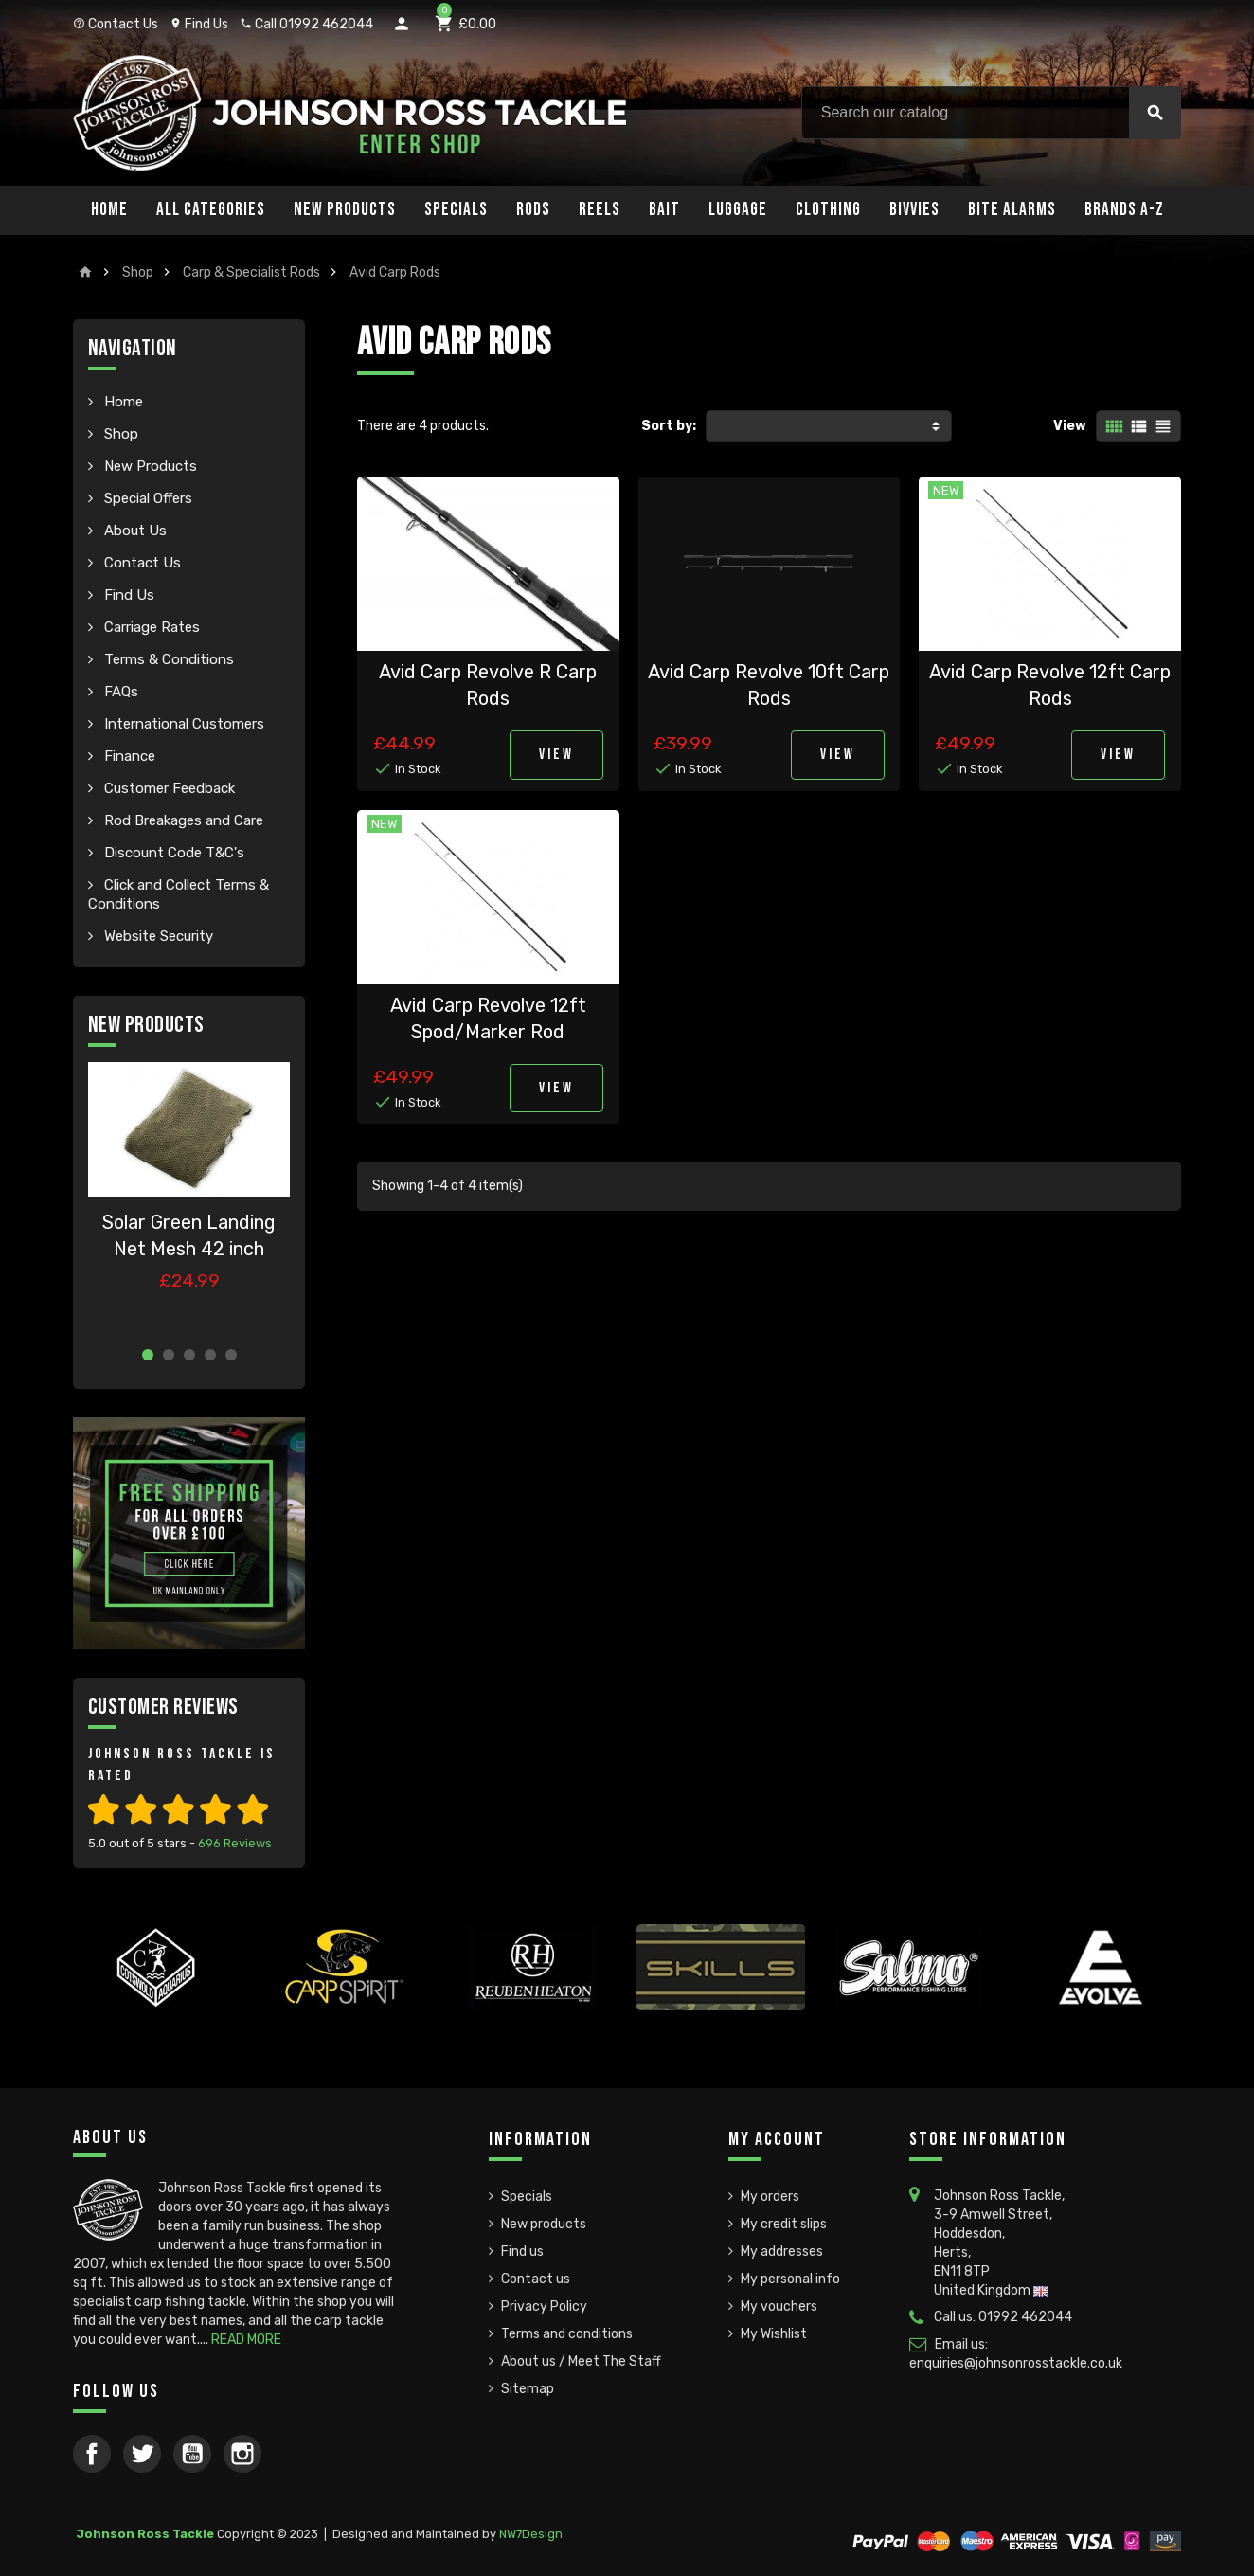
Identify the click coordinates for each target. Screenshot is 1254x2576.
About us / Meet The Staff (581, 2361)
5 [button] (231, 1354)
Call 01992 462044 (306, 24)
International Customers (182, 723)
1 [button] (147, 1354)
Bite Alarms (1012, 210)
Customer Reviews (163, 1706)
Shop (119, 433)
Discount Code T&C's (172, 852)
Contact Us (115, 24)
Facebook (92, 2454)
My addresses (782, 2251)
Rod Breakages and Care (181, 820)
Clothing (828, 210)
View (1069, 426)
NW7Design (531, 2534)
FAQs (119, 691)
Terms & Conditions (167, 659)
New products (543, 2224)
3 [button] (189, 1354)
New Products (345, 210)
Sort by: (668, 426)
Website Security (156, 936)
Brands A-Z (1124, 210)
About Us (133, 530)
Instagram (242, 2454)
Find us (522, 2251)
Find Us (199, 24)
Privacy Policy (544, 2306)
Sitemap (527, 2389)
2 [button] (168, 1354)
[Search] (991, 112)
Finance (127, 756)
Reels (599, 210)
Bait (664, 210)
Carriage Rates (150, 627)
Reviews (235, 1843)
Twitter (142, 2454)
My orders (770, 2197)
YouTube (192, 2454)
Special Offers (146, 498)
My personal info (790, 2279)
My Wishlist (774, 2334)
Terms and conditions (567, 2334)
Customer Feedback (167, 788)
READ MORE (246, 2340)
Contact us (535, 2279)
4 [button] (210, 1354)
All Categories (210, 210)
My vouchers (779, 2306)
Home (109, 210)
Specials (456, 210)
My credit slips (784, 2224)
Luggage (737, 210)
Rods (533, 210)
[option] (189, 1197)
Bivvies (914, 210)
